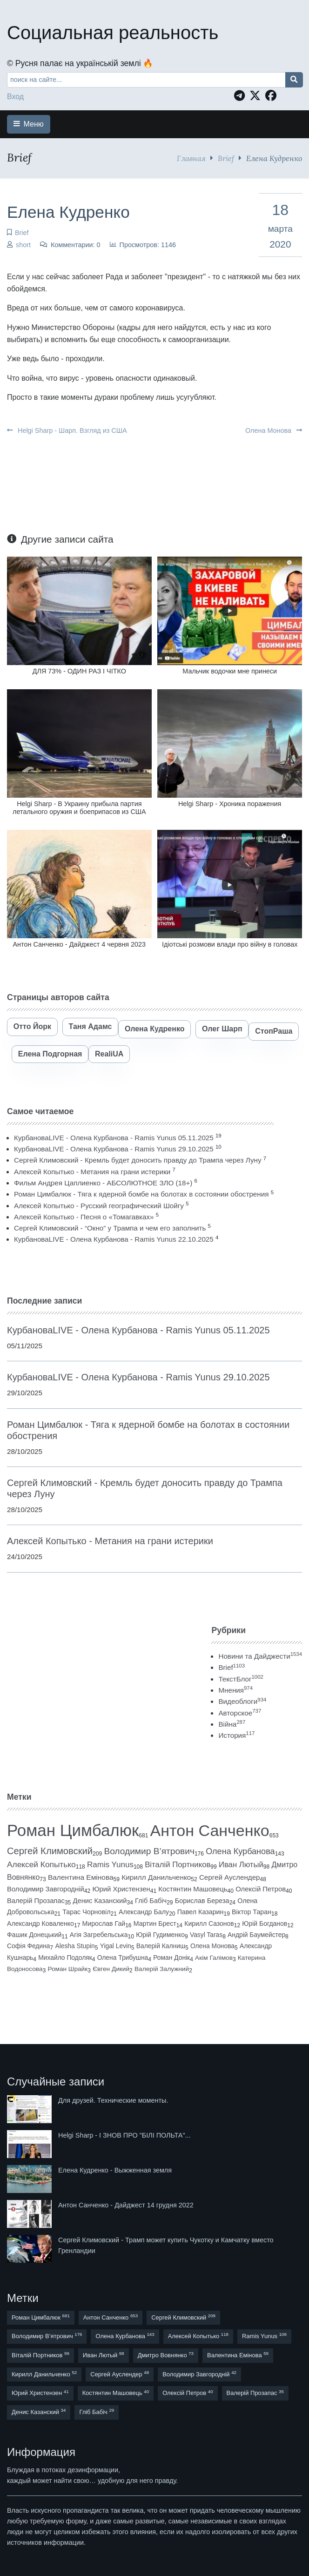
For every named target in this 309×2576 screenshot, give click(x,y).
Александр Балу (144, 1912)
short (23, 245)
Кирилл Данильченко (156, 1877)
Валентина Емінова (81, 1877)
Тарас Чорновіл (86, 1912)
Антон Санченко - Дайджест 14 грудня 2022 (126, 2205)
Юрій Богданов (264, 1923)
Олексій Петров (260, 1889)
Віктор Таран (251, 1912)
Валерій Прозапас (36, 1900)
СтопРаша (273, 1031)
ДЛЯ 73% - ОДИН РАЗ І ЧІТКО (79, 671)
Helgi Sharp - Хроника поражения (229, 803)
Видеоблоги (242, 1701)
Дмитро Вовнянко (166, 2355)
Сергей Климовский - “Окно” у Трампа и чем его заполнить (110, 1228)
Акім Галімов (214, 1957)
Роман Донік (171, 1957)
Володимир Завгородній (45, 1889)
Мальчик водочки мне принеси (229, 671)
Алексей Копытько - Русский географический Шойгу (99, 1206)
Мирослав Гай (104, 1923)
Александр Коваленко (40, 1923)
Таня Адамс (90, 1026)
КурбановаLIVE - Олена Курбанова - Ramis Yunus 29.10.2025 (114, 1149)
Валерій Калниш (160, 1946)
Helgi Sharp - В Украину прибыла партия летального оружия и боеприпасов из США (79, 807)
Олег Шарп (222, 1029)
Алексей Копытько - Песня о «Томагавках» (84, 1217)
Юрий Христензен (121, 1889)
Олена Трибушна (122, 1957)
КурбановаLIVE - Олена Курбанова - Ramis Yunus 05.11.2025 (114, 1138)
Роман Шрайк (67, 1968)
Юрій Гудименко (160, 1934)
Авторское (239, 1713)
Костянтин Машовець (192, 1889)
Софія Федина (28, 1946)
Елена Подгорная (50, 1054)
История (236, 1735)
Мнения (235, 1690)
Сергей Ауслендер (229, 1877)
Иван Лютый (241, 1864)
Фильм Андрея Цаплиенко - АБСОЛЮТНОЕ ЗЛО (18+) (103, 1183)
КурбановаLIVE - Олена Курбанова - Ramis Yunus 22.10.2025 (114, 1239)
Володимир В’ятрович (149, 1851)
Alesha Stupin (74, 1946)
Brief (226, 158)
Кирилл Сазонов (209, 1923)
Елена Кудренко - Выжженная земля (115, 2170)
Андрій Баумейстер (256, 1934)
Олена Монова (273, 430)
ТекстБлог (240, 1679)
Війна (231, 1724)
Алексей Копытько (41, 1864)
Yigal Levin (115, 1946)
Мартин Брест (155, 1923)
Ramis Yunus (110, 1864)
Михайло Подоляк (65, 1957)
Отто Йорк (32, 1026)
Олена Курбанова (240, 1851)
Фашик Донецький (34, 1934)
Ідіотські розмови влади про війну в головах (229, 944)
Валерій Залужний (161, 1968)
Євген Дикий (111, 1968)
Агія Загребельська (99, 1934)
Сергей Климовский (50, 1851)
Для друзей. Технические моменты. (113, 2100)
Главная (191, 158)
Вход (15, 97)
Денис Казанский (100, 1900)
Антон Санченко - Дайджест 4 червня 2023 (79, 944)
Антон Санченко (209, 1830)
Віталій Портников (177, 1864)
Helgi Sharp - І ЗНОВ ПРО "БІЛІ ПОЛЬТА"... (124, 2135)
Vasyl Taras (206, 1934)
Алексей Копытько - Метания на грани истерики (92, 1172)
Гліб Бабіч (151, 1900)
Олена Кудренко (154, 1029)
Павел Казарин (200, 1912)
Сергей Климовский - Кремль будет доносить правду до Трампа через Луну (138, 1160)
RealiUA (109, 1054)
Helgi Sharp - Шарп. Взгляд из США (67, 430)
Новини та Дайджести (260, 1656)
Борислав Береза (202, 1900)
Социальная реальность (112, 32)
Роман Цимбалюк (73, 1830)
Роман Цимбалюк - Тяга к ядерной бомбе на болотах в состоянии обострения (141, 1194)
